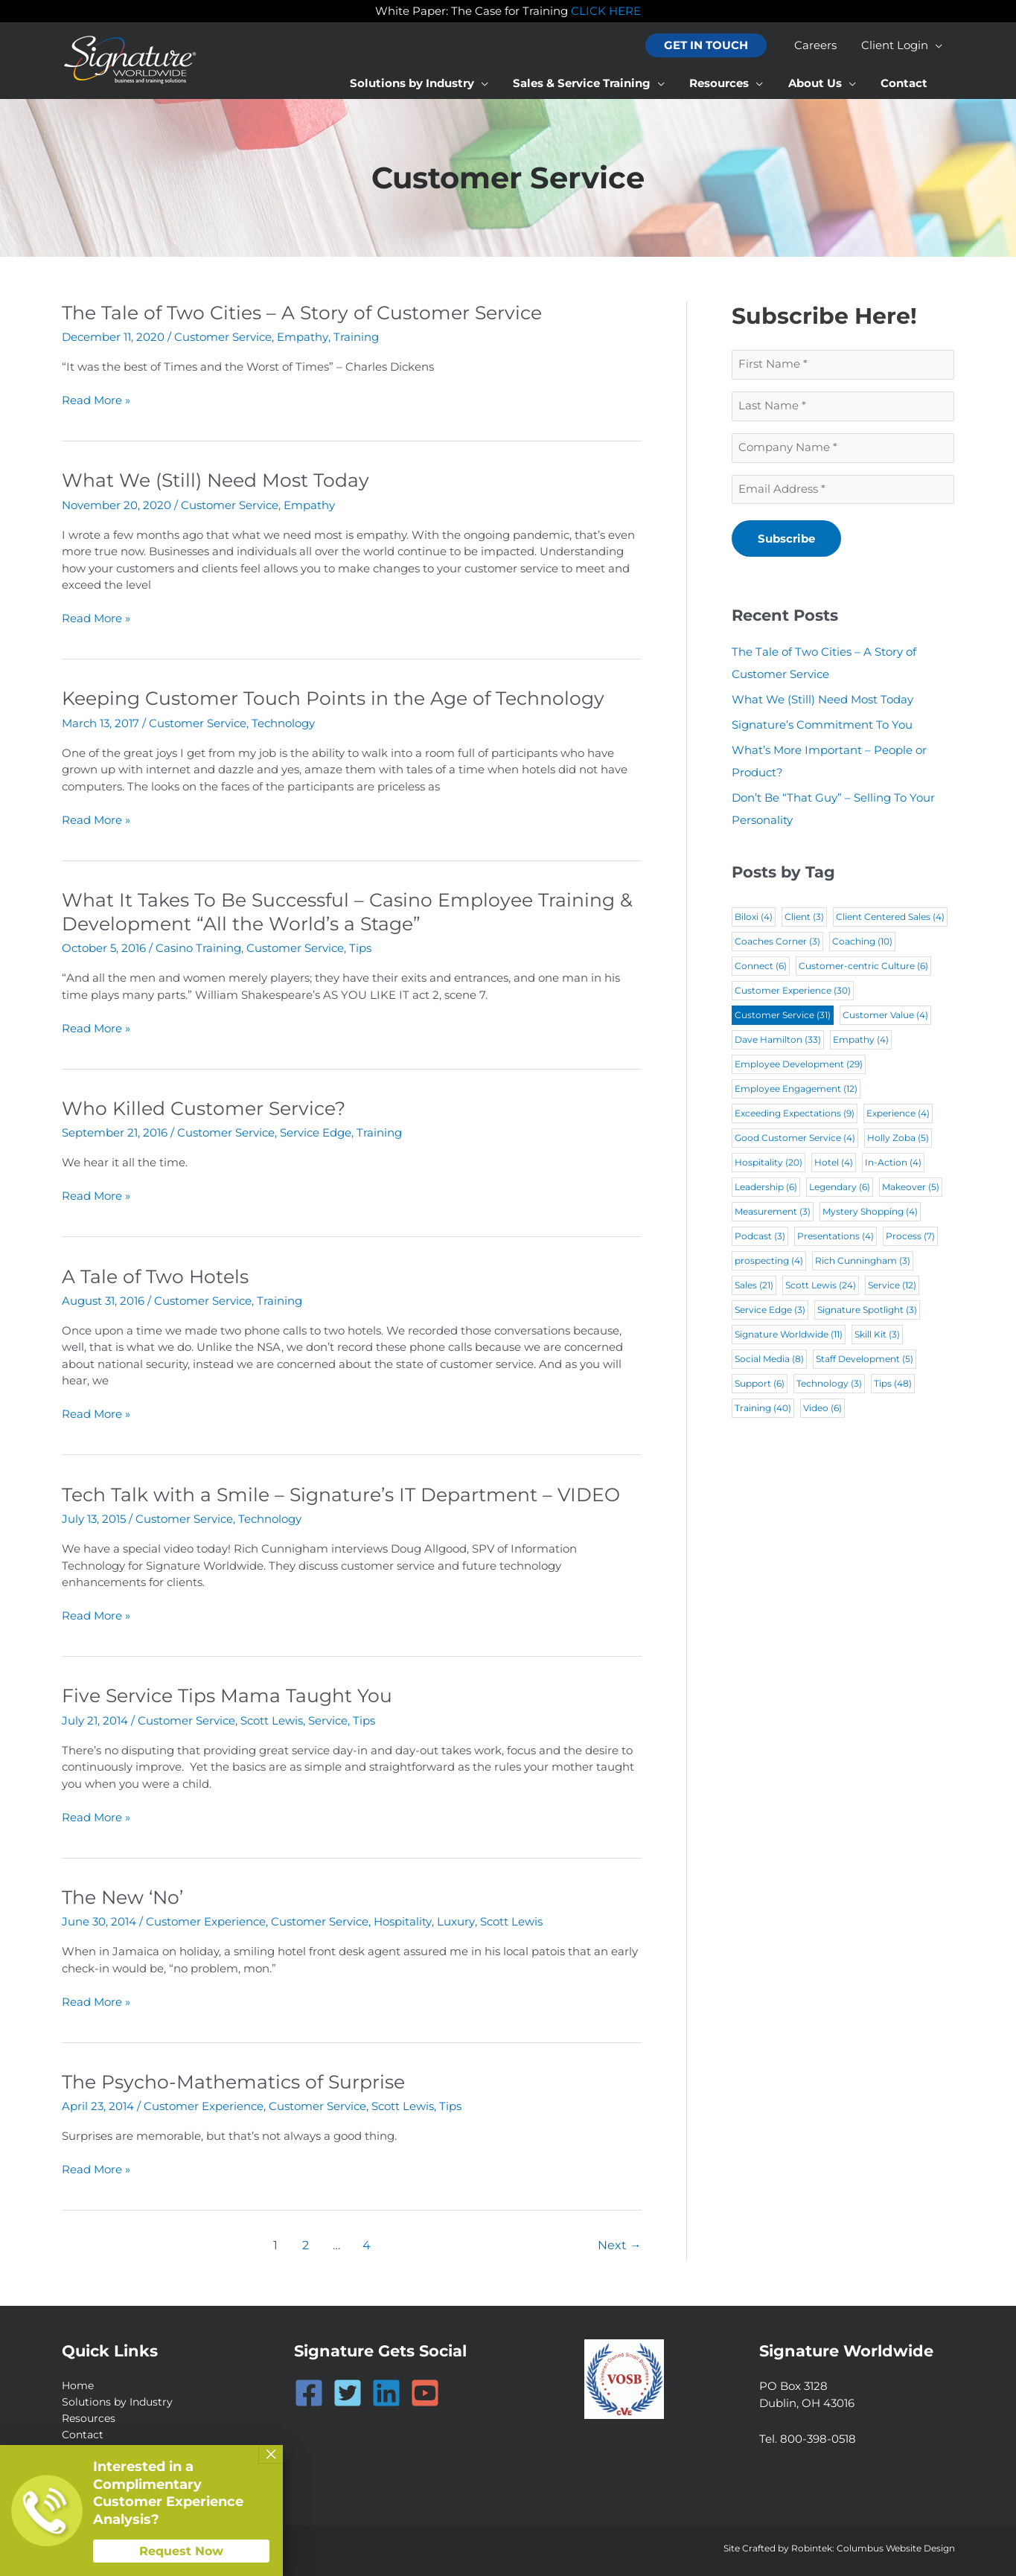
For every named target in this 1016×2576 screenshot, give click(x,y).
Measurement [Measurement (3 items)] (773, 1212)
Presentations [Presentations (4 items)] (835, 1237)
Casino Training (198, 946)
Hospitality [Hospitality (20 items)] (768, 1163)
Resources (90, 2414)
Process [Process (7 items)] (910, 1237)
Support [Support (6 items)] (760, 1384)
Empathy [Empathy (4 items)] (861, 1040)
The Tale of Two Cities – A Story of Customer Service (310, 313)
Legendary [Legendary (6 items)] (839, 1188)
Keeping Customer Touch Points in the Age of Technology (344, 697)
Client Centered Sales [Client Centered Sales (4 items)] (890, 918)
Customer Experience (206, 1918)
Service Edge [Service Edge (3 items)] (770, 1311)
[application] (937, 45)
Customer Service (223, 337)
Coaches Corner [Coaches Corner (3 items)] (777, 942)
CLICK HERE (606, 11)
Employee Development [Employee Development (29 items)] (799, 1065)
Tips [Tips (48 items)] (893, 1384)
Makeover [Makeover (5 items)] (910, 1188)
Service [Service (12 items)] (892, 1286)
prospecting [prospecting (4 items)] (769, 1262)
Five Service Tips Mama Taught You (232, 1692)
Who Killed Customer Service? (208, 1106)
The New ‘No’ (126, 1893)
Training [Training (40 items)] (763, 1409)
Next (620, 2240)
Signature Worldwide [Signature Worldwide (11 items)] (789, 1335)
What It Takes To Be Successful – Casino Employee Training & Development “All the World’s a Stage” (349, 910)
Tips (360, 946)
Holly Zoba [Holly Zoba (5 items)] (898, 1139)
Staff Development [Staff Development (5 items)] (864, 1360)
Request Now (181, 2551)
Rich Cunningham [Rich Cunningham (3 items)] (862, 1262)
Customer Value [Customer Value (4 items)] (885, 1016)
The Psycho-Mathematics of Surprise (241, 2077)
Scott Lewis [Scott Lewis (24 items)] (820, 1286)
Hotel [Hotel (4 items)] (833, 1163)
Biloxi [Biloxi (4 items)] (754, 918)
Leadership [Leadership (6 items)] (766, 1188)
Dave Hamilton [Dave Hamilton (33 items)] (778, 1040)
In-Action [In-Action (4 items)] (893, 1163)
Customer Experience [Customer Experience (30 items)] (793, 991)
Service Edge (315, 1131)
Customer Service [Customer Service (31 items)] (783, 1016)
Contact (84, 2431)
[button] (711, 45)
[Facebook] (309, 2388)
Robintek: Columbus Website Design (873, 2546)
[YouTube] (425, 2388)
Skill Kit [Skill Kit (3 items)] (877, 1335)
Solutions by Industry (120, 2398)
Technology (283, 722)
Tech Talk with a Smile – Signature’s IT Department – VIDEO (352, 1491)
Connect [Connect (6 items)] (761, 967)
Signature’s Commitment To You (822, 726)
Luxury (454, 1918)
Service (328, 1717)
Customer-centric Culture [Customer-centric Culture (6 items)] (863, 967)
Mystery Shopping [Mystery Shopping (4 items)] (870, 1212)
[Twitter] (347, 2388)
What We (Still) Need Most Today (222, 480)
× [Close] (271, 2454)
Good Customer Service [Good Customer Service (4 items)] (795, 1139)
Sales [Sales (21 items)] (754, 1286)
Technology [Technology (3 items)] (829, 1384)
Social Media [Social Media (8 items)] (769, 1360)
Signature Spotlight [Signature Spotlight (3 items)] (867, 1311)
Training (355, 337)
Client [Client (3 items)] (804, 918)
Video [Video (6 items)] (822, 1409)
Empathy (302, 337)
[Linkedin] (386, 2388)
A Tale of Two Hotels (159, 1273)
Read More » (96, 400)
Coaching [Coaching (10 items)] (862, 942)
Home (79, 2381)
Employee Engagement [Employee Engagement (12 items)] (796, 1090)
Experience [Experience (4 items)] (898, 1114)
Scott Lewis (271, 1717)
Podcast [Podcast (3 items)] (760, 1237)
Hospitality (402, 1918)
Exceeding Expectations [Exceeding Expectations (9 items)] (794, 1114)
